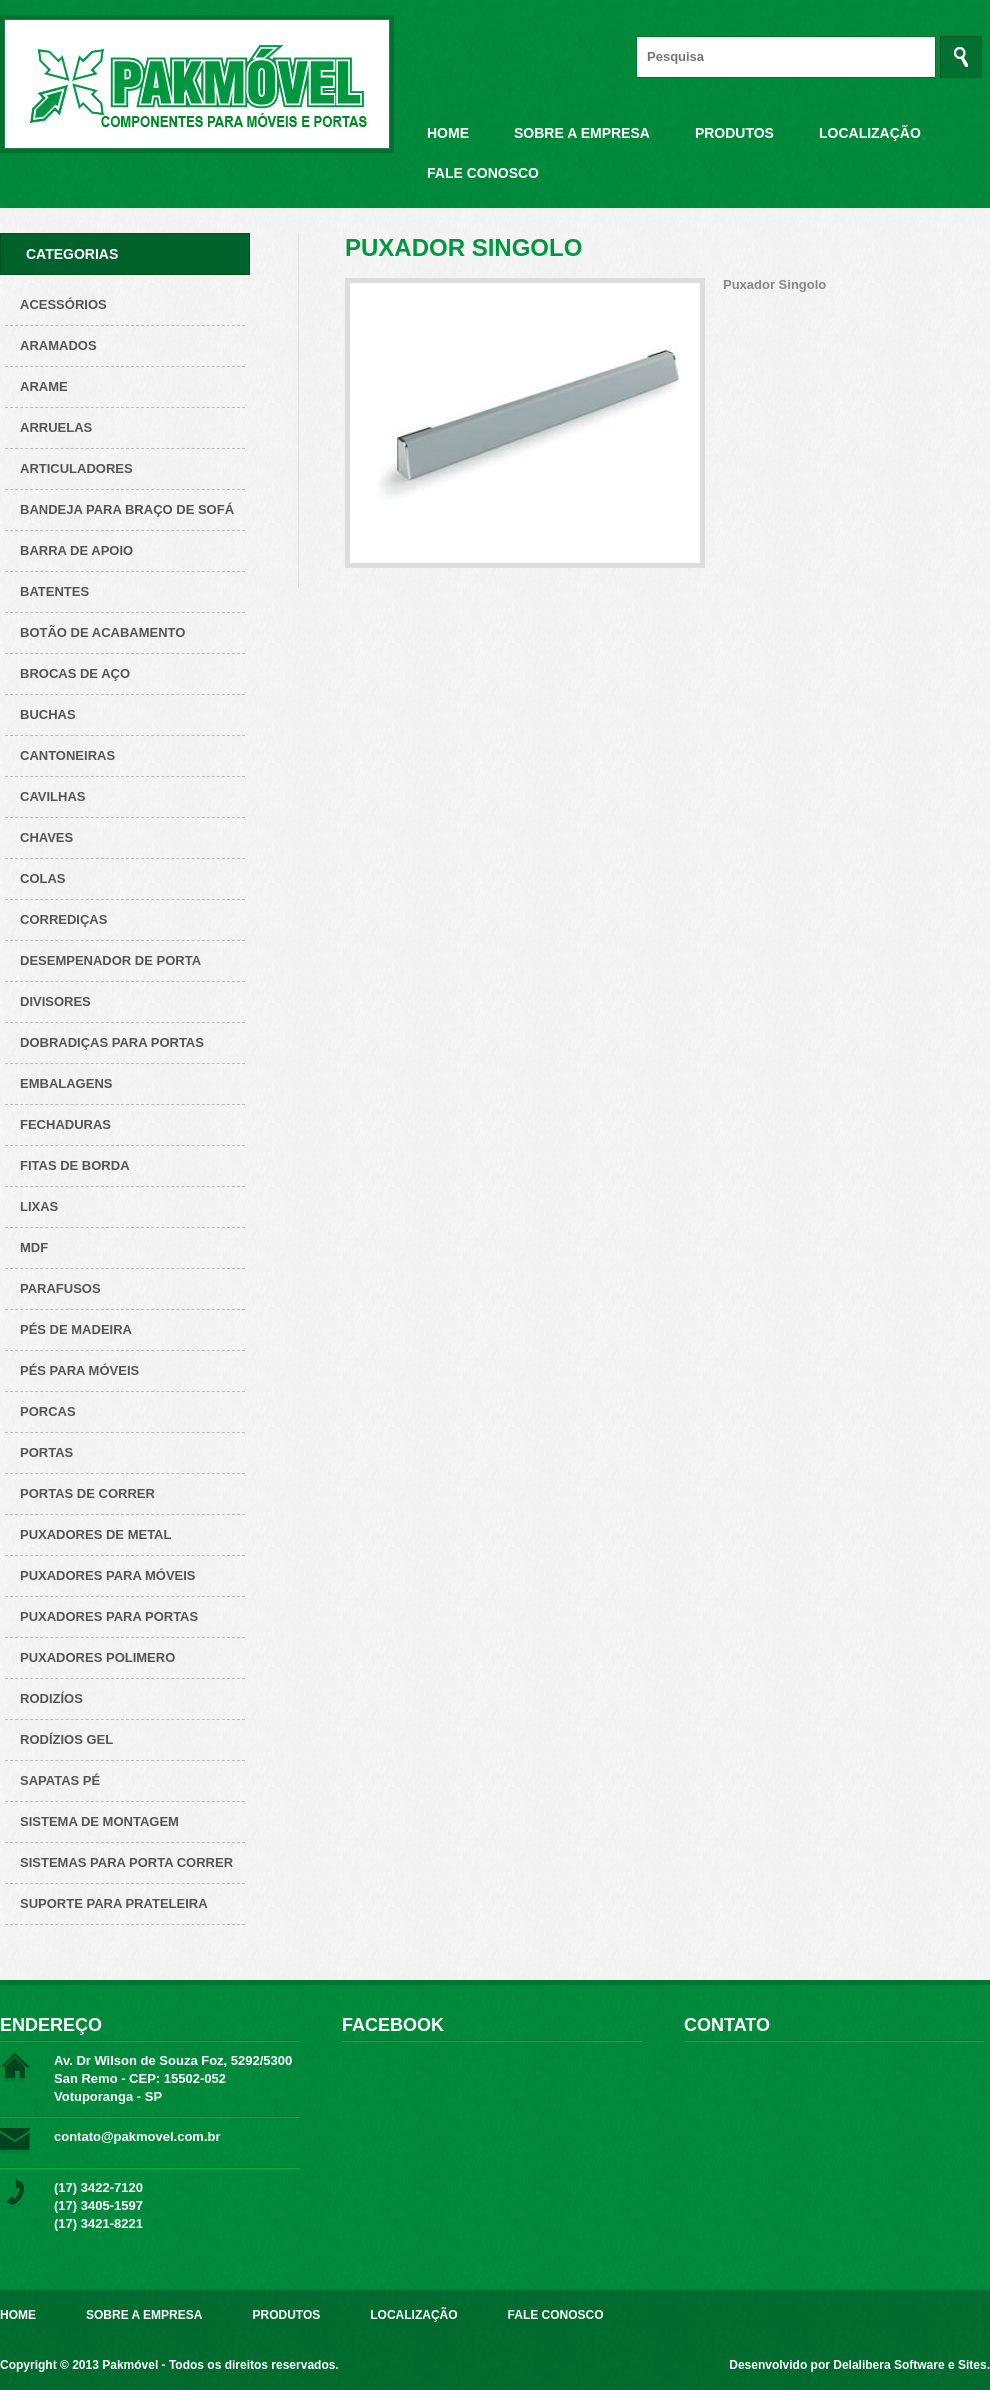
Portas (46, 1452)
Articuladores (76, 468)
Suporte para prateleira (114, 1903)
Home (448, 133)
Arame (44, 386)
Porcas (48, 1411)
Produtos (734, 133)
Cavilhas (52, 796)
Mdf (34, 1247)
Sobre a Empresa (582, 133)
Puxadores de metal (95, 1534)
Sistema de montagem (99, 1821)
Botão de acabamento (102, 632)
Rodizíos (51, 1698)
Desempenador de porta (110, 960)
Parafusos (60, 1288)
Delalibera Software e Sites (909, 2365)
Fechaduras (65, 1124)
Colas (43, 878)
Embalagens (66, 1083)
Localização (870, 133)
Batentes (54, 591)
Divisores (55, 1001)
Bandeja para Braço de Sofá (127, 509)
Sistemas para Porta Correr (126, 1862)
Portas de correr (87, 1493)
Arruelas (56, 427)
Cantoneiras (67, 755)
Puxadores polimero (97, 1657)
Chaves (46, 837)
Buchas (48, 714)
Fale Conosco (483, 173)
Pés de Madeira (76, 1329)
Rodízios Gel (66, 1739)
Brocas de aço (75, 673)
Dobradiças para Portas (112, 1042)
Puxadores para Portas (109, 1616)
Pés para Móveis (79, 1370)
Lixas (39, 1206)
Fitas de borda (75, 1165)
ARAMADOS (58, 345)
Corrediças (63, 919)
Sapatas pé (60, 1780)
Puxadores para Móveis (108, 1575)
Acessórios (63, 304)
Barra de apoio (76, 550)
